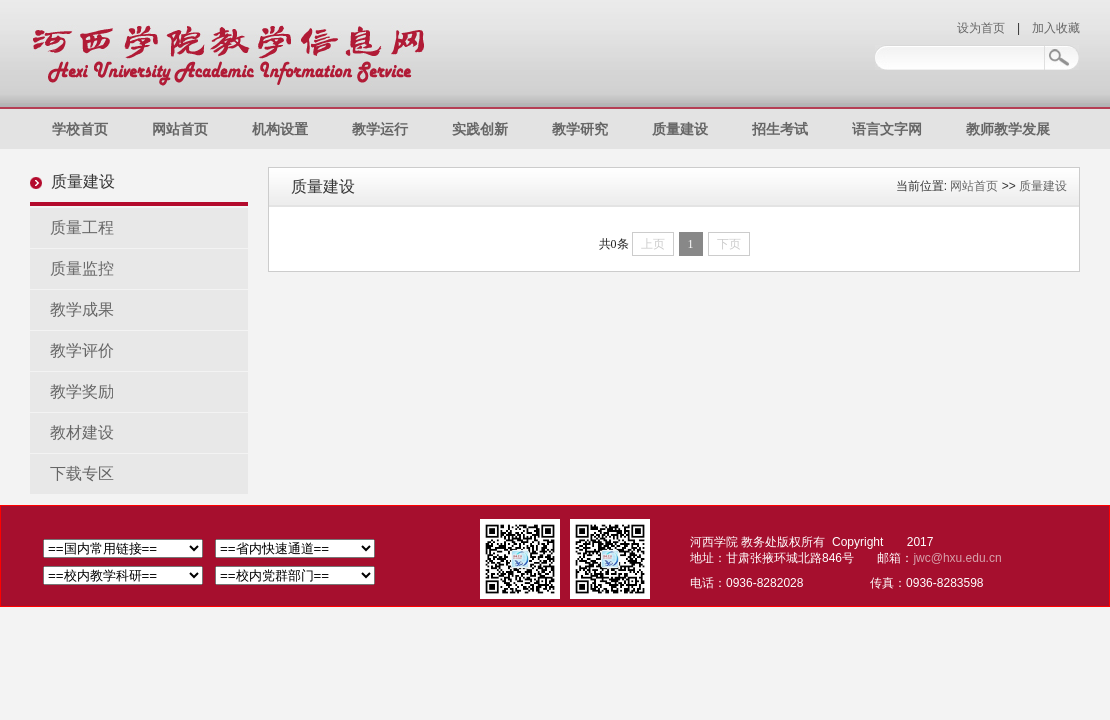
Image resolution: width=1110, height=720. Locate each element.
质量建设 (680, 129)
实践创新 (480, 129)
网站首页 (180, 129)
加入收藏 (1056, 28)
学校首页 (80, 129)
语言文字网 (887, 129)
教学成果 (82, 309)
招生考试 (780, 129)
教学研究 (580, 129)
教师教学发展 (1008, 129)
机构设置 (280, 129)
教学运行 (380, 129)
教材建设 (82, 432)
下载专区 (82, 473)
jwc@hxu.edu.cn (957, 558)
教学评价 (82, 350)
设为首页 (981, 28)
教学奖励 (82, 391)
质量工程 (82, 227)
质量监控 (82, 268)
